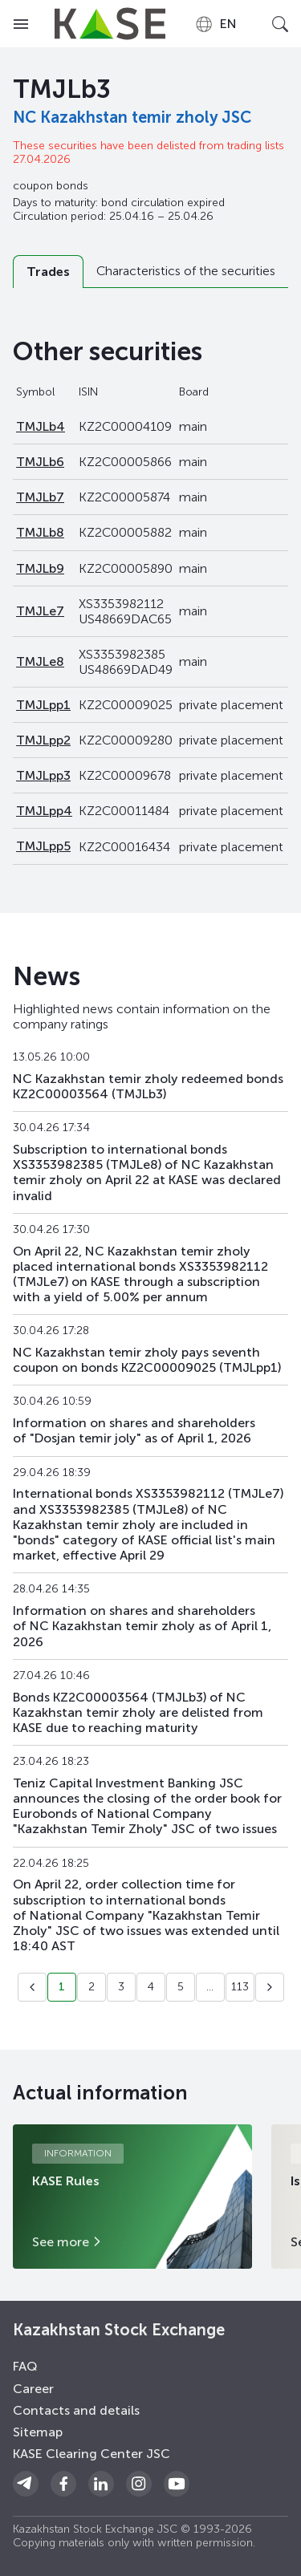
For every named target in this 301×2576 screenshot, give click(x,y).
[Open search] (280, 24)
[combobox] (215, 24)
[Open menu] (20, 24)
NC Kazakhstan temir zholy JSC (132, 117)
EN (215, 24)
